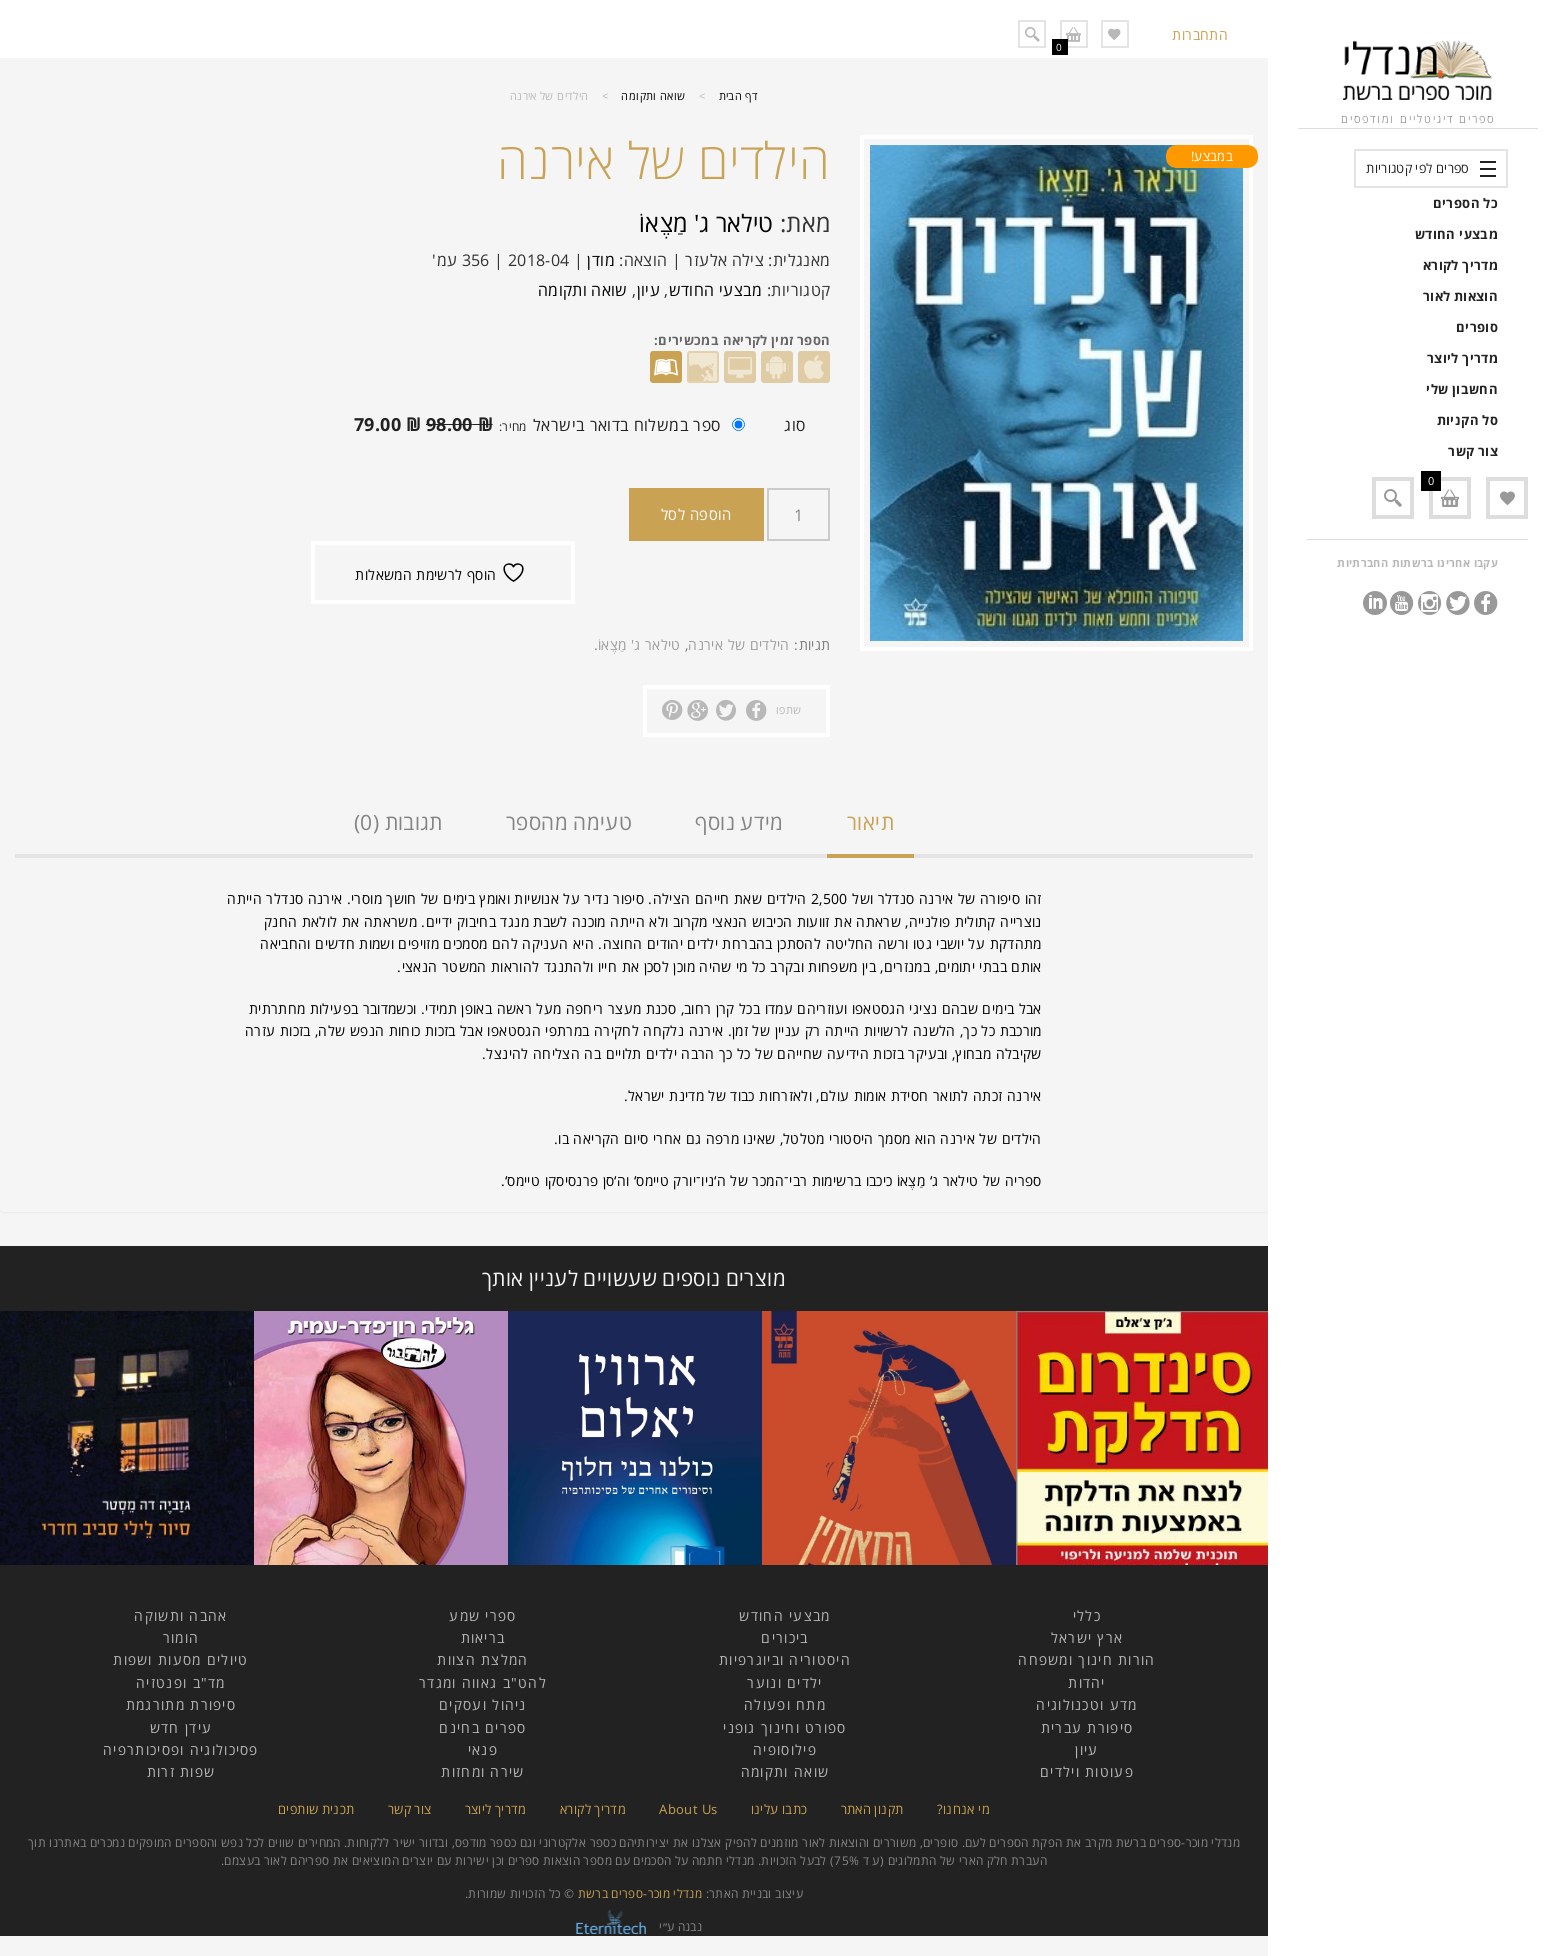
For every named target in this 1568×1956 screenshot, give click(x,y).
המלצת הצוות (482, 1659)
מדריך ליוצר (1462, 358)
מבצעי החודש (1456, 234)
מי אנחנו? (963, 1809)
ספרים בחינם (482, 1727)
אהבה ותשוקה (180, 1615)
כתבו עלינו (779, 1809)
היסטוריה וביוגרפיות (785, 1659)
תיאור (870, 822)
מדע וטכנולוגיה (1086, 1704)
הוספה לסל (696, 514)
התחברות (1200, 34)
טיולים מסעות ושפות (180, 1659)
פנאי (483, 1749)
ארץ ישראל (1087, 1637)
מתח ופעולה (785, 1704)
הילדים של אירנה (738, 644)
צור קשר (1473, 451)
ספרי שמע (482, 1615)
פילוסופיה (785, 1749)
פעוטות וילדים (1087, 1771)
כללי (1087, 1615)
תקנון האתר (872, 1809)
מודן (600, 260)
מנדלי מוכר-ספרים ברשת (640, 1893)
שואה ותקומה (653, 95)
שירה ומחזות (482, 1771)
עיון (648, 290)
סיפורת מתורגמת (181, 1704)
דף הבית (739, 95)
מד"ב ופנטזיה (181, 1682)
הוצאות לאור (1460, 296)
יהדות (1087, 1682)
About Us (688, 1809)
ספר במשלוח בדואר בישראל (518, 428)
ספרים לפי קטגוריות (1417, 168)
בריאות (483, 1637)
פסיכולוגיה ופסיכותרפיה (181, 1749)
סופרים (1477, 327)
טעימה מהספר (569, 822)
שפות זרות (181, 1771)
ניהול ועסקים (483, 1704)
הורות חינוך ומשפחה (1086, 1659)
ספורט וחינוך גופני (784, 1727)
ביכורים (784, 1637)
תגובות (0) (398, 822)
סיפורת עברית (1087, 1727)
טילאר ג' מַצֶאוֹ (706, 222)
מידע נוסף (739, 822)
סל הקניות (1467, 420)
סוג (794, 425)
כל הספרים (1465, 203)
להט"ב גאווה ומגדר (483, 1682)
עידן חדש (181, 1727)
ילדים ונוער (784, 1682)
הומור (181, 1637)
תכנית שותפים (316, 1809)
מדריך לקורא (1460, 265)
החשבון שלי (1462, 389)
